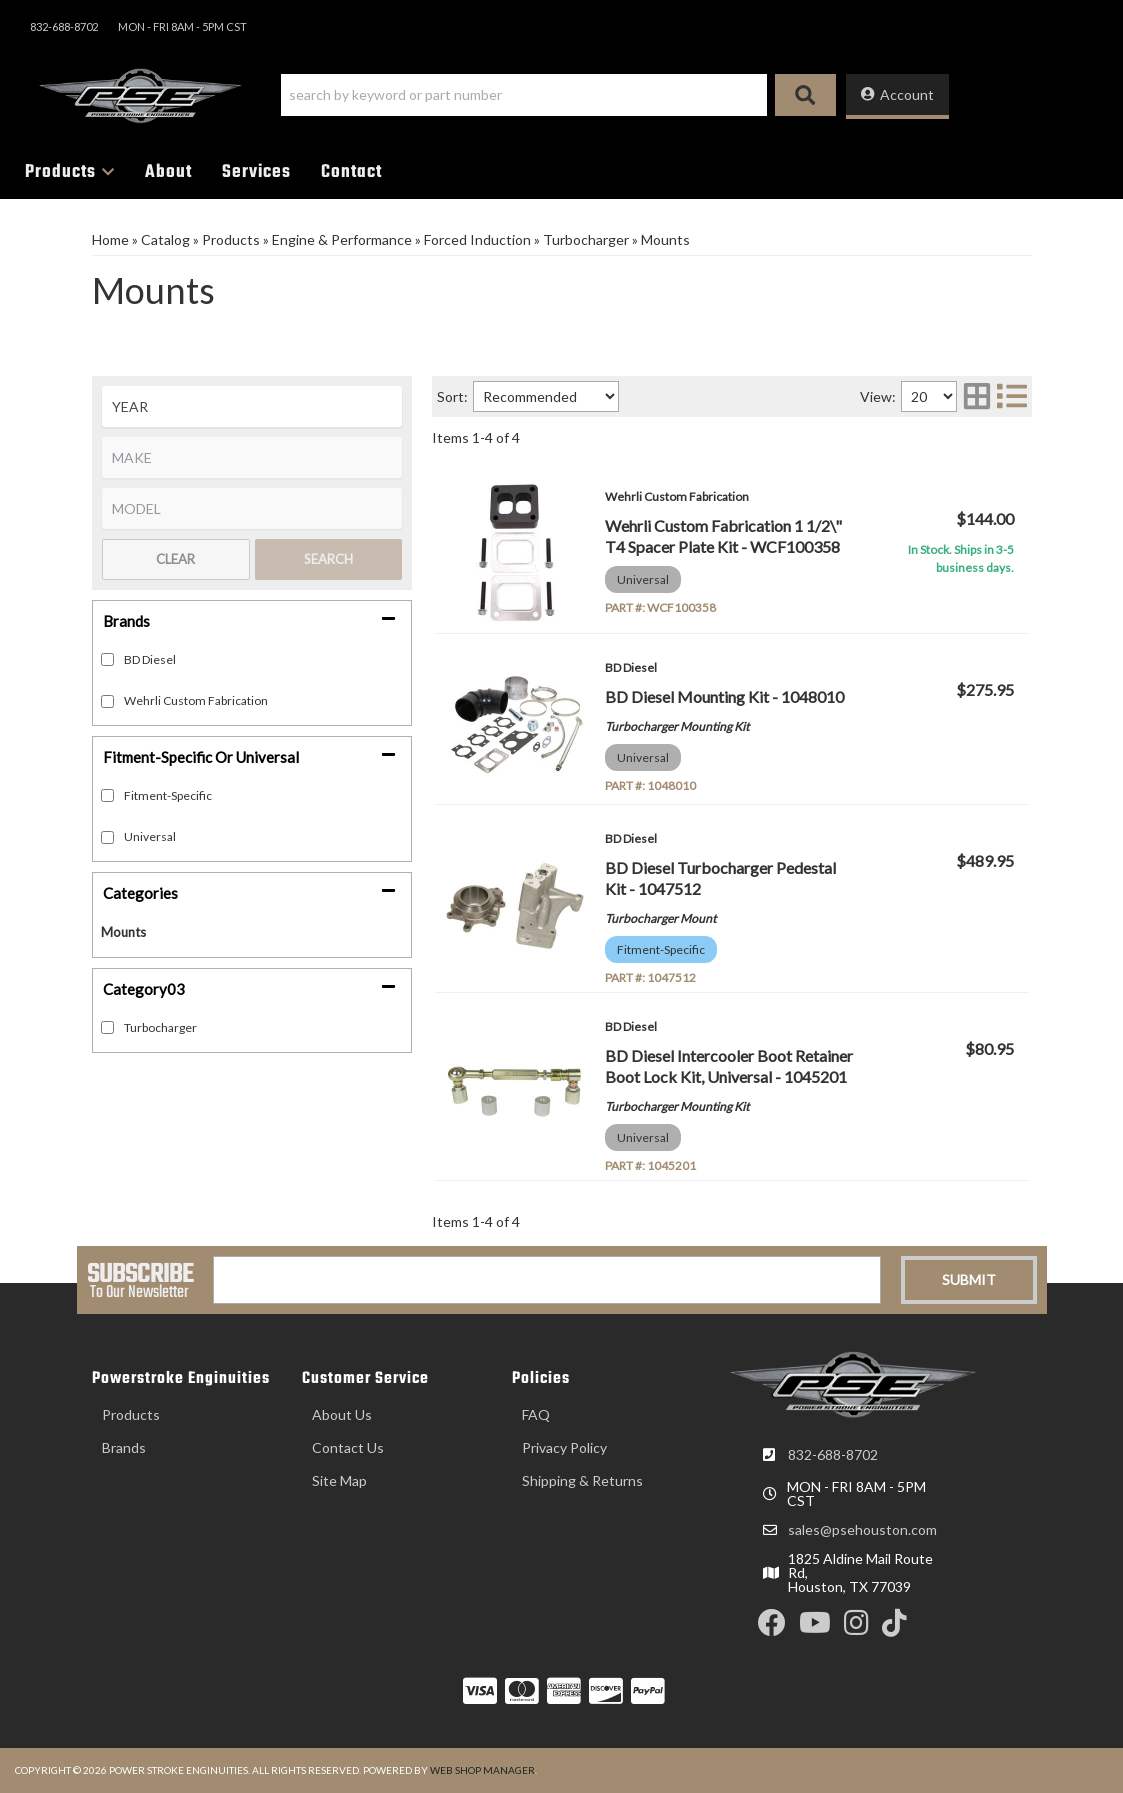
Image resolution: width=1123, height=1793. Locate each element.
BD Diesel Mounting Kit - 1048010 (724, 696)
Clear (175, 559)
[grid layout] (977, 396)
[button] (558, 95)
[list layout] (1012, 396)
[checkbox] (107, 795)
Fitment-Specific (168, 795)
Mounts (123, 932)
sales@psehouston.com (862, 1530)
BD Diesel (150, 659)
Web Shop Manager (482, 1770)
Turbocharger (160, 1027)
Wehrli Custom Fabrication (196, 700)
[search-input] (524, 95)
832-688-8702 (833, 1454)
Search (328, 559)
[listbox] (252, 406)
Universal (150, 836)
